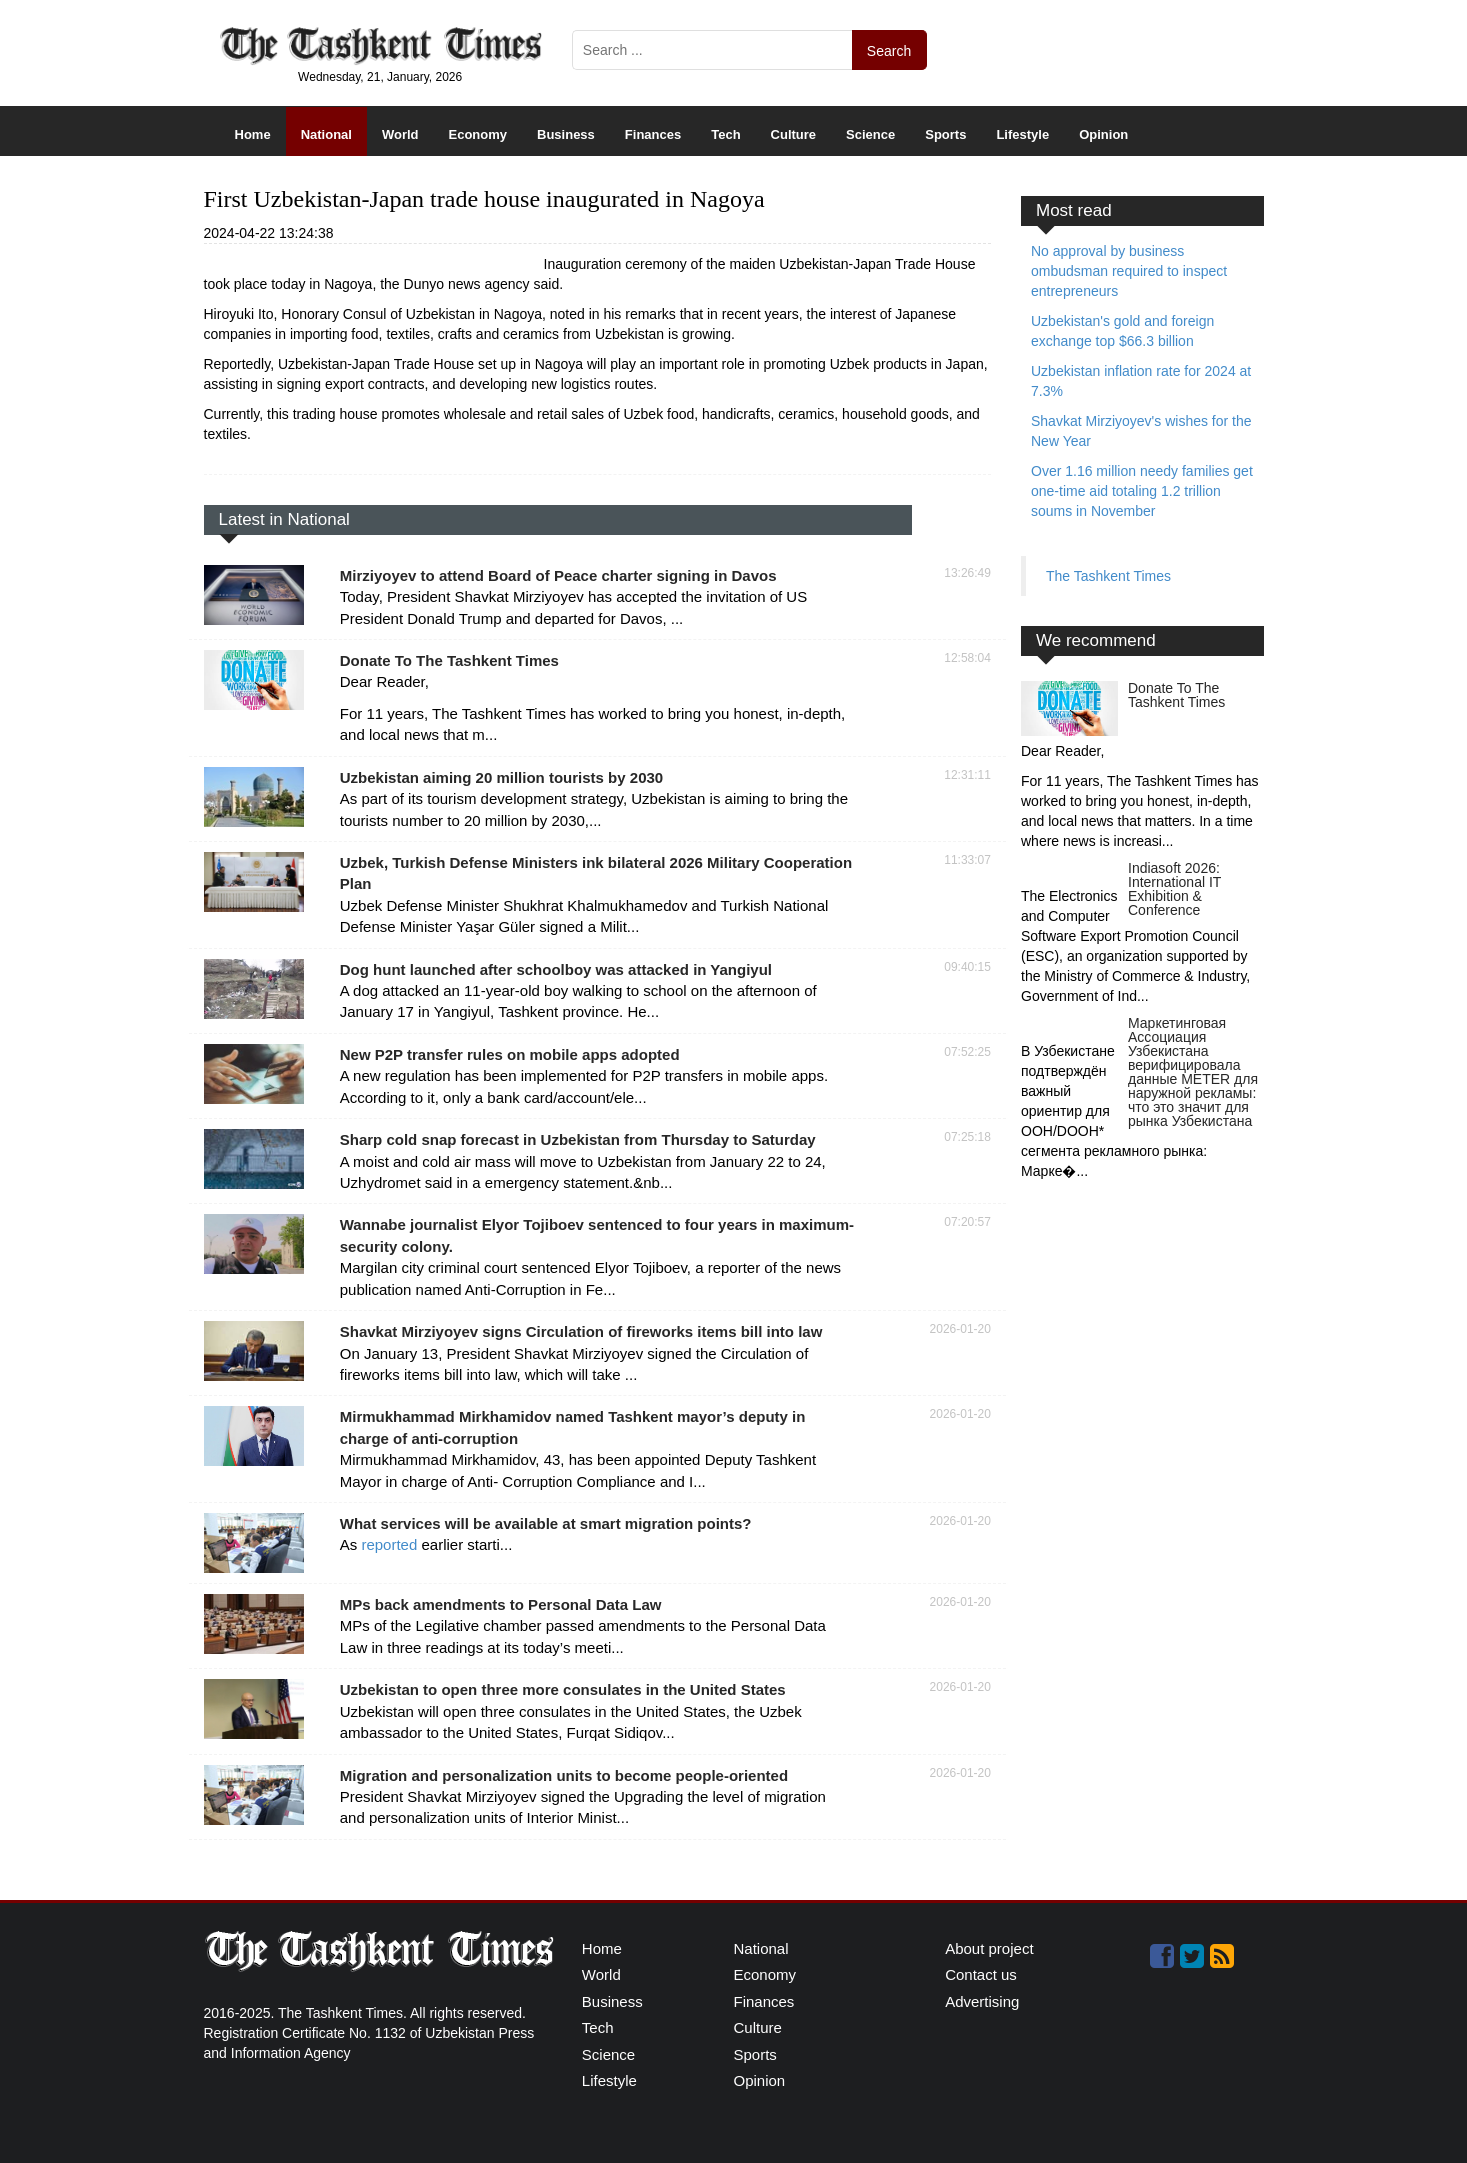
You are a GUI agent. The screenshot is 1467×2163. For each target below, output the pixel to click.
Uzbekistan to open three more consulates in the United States (563, 1689)
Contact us (981, 1974)
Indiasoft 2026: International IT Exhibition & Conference (1174, 889)
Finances (653, 134)
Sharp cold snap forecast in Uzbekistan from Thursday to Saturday (578, 1139)
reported (391, 1544)
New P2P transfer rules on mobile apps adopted (510, 1054)
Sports (945, 134)
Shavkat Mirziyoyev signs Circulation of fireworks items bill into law (581, 1331)
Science (870, 134)
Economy (478, 134)
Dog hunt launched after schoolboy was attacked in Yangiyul (556, 969)
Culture (794, 134)
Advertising (982, 2001)
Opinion (1103, 134)
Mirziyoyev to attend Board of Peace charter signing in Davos (558, 575)
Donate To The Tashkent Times (449, 660)
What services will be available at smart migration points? (546, 1523)
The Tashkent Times (1108, 576)
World (400, 134)
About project (989, 1948)
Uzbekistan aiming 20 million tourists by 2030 (501, 777)
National (326, 134)
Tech (725, 134)
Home (253, 134)
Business (566, 134)
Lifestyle (1022, 134)
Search (889, 51)
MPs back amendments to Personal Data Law (501, 1604)
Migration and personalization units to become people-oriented (564, 1775)
